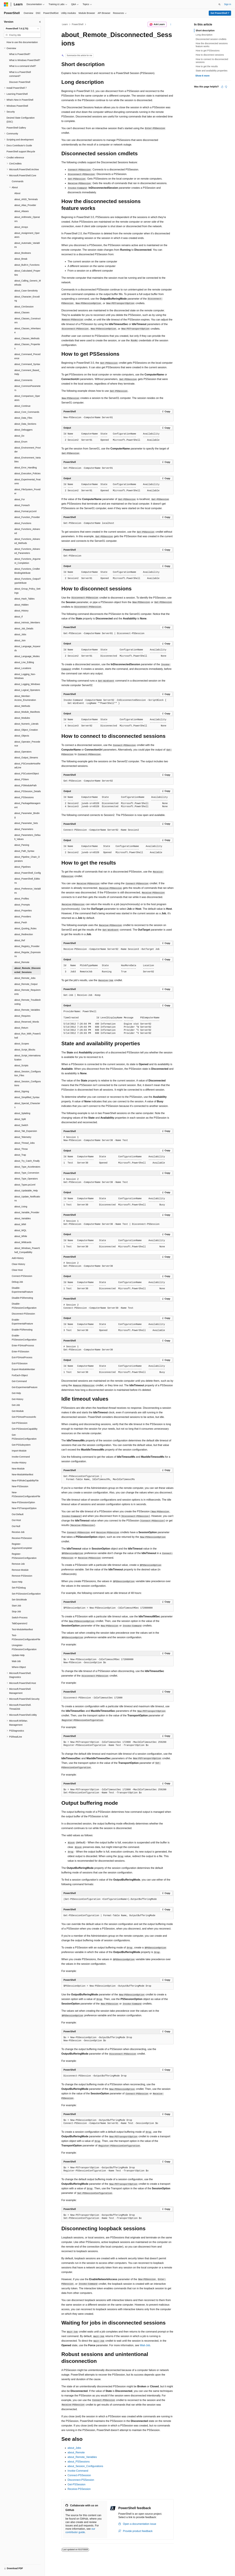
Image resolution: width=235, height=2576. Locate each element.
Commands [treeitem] (18, 181)
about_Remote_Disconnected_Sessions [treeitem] (27, 970)
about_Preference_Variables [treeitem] (27, 890)
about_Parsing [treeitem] (21, 845)
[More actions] (171, 24)
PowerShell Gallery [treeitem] (16, 127)
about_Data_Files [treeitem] (23, 418)
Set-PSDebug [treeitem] (19, 1587)
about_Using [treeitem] (20, 1206)
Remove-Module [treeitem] (20, 1570)
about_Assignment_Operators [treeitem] (27, 235)
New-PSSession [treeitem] (20, 1486)
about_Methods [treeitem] (22, 706)
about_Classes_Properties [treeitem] (27, 346)
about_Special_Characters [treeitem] (27, 1105)
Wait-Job (145, 2345)
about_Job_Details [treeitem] (23, 628)
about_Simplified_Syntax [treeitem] (26, 1097)
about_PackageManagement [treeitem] (27, 805)
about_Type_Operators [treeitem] (26, 1178)
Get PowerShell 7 (220, 13)
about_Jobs (74, 2448)
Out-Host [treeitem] (16, 1520)
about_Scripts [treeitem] (21, 1065)
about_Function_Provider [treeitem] (27, 517)
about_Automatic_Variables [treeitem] (27, 245)
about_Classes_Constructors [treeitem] (27, 320)
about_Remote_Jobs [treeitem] (24, 978)
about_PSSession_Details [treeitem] (27, 791)
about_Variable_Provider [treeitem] (26, 1212)
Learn (65, 24)
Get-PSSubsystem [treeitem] (21, 1445)
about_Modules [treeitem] (22, 718)
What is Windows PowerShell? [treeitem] (24, 60)
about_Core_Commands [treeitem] (26, 412)
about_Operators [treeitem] (22, 751)
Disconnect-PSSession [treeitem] (23, 1313)
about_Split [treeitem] (20, 1119)
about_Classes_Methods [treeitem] (26, 338)
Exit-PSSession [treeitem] (19, 1363)
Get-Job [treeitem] (16, 1405)
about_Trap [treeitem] (20, 1155)
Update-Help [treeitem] (18, 1655)
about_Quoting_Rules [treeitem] (25, 928)
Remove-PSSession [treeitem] (22, 1575)
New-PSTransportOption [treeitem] (24, 1508)
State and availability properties (211, 70)
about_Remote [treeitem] (21, 962)
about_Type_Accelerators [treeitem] (27, 1166)
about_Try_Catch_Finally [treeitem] (27, 1161)
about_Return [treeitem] (21, 1027)
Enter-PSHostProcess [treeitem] (23, 1345)
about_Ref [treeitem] (19, 940)
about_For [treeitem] (19, 499)
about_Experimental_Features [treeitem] (27, 481)
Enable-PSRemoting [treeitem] (22, 1329)
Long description (204, 34)
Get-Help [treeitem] (16, 1393)
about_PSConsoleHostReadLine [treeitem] (27, 765)
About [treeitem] (17, 193)
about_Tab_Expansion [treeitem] (25, 1131)
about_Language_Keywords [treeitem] (27, 648)
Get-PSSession (76, 2484)
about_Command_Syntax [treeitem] (27, 364)
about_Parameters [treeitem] (23, 829)
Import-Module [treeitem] (19, 1450)
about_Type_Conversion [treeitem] (26, 1172)
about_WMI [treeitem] (20, 1224)
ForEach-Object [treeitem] (20, 1375)
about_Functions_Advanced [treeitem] (27, 531)
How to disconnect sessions (210, 54)
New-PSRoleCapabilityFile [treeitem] (25, 1480)
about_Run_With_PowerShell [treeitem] (27, 1035)
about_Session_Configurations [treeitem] (27, 1083)
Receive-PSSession (79, 2489)
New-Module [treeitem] (18, 1468)
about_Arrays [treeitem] (21, 227)
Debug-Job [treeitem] (17, 1282)
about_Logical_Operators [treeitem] (27, 690)
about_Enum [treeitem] (20, 441)
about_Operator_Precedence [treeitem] (27, 743)
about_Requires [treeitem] (22, 1016)
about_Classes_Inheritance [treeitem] (27, 330)
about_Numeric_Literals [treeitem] (26, 723)
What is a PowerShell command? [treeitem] (20, 74)
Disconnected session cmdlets (211, 39)
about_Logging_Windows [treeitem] (27, 684)
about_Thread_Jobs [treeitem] (24, 1143)
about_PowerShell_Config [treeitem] (27, 873)
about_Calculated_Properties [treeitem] (27, 272)
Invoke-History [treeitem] (19, 1462)
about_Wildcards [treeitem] (22, 1242)
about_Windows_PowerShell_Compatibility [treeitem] (27, 1250)
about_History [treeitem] (21, 610)
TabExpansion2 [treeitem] (19, 1623)
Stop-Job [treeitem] (16, 1611)
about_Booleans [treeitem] (22, 253)
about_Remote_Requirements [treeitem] (27, 992)
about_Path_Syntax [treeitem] (24, 851)
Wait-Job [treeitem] (16, 1661)
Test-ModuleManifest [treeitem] (22, 1629)
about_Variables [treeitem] (22, 1218)
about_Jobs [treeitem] (20, 634)
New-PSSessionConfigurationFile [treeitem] (26, 1494)
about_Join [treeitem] (20, 640)
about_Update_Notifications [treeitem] (27, 1198)
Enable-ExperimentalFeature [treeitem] (22, 1321)
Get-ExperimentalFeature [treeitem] (24, 1387)
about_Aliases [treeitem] (21, 211)
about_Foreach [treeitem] (22, 505)
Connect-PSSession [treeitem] (22, 1276)
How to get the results (207, 66)
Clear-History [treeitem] (18, 1264)
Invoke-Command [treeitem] (21, 1456)
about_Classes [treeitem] (22, 312)
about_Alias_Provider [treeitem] (25, 205)
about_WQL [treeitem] (20, 1230)
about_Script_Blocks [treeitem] (24, 1049)
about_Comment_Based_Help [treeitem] (27, 372)
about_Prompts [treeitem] (22, 904)
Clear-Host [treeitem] (17, 1270)
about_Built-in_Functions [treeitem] (26, 265)
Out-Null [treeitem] (16, 1526)
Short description (205, 30)
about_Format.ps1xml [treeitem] (25, 511)
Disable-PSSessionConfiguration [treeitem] (24, 1305)
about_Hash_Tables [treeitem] (24, 598)
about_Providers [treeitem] (22, 916)
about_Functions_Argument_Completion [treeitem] (27, 561)
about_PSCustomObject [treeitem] (26, 773)
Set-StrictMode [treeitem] (19, 1599)
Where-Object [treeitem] (19, 1667)
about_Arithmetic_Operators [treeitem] (27, 219)
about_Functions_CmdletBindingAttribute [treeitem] (27, 571)
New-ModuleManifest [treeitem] (22, 1474)
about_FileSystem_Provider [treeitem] (27, 491)
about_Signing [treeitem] (21, 1091)
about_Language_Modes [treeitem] (27, 656)
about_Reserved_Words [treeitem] (26, 1021)
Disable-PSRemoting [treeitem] (22, 1298)
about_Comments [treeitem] (23, 380)
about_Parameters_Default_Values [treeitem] (27, 837)
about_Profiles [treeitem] (21, 898)
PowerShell (77, 24)
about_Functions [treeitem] (22, 523)
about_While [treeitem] (20, 1236)
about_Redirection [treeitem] (23, 934)
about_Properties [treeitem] (23, 910)
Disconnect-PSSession (81, 2479)
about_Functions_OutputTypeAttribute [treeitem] (27, 581)
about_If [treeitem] (18, 616)
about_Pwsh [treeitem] (20, 922)
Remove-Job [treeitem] (18, 1564)
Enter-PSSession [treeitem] (20, 1351)
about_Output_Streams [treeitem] (26, 757)
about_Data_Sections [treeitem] (25, 424)
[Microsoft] (6, 4)
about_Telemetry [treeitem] (22, 1137)
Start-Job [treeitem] (16, 1605)
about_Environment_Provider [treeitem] (27, 449)
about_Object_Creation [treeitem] (26, 730)
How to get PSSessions (207, 50)
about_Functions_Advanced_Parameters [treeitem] (27, 551)
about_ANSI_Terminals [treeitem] (26, 199)
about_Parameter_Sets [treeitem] (26, 823)
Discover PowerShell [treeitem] (19, 82)
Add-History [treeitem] (18, 1258)
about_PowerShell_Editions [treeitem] (27, 880)
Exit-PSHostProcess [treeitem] (22, 1357)
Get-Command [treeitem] (19, 1381)
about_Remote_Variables (82, 2457)
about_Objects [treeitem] (21, 735)
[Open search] (219, 4)
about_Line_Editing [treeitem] (24, 662)
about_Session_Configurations (85, 2466)
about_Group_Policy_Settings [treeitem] (27, 590)
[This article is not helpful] (226, 87)
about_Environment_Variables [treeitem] (27, 459)
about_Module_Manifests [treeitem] (27, 712)
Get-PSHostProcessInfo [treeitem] (24, 1417)
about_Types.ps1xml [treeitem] (24, 1184)
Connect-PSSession (79, 2475)
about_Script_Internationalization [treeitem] (27, 1057)
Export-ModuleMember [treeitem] (23, 1369)
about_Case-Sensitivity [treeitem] (26, 290)
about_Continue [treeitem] (22, 406)
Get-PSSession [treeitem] (19, 1423)
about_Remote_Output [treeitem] (26, 984)
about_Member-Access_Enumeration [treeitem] (25, 698)
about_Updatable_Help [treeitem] (26, 1190)
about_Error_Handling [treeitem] (25, 467)
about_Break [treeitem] (20, 259)
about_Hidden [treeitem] (21, 604)
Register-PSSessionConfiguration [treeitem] (24, 1556)
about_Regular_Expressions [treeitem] (27, 954)
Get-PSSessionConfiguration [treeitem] (24, 1437)
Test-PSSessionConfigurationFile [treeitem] (26, 1637)
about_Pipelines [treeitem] (22, 867)
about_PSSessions (79, 2461)
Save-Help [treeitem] (17, 1582)
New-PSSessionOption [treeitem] (23, 1502)
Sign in (227, 4)
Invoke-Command (78, 2470)
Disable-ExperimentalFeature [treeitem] (22, 1290)
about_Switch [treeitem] (21, 1125)
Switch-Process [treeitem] (19, 1617)
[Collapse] (40, 22)
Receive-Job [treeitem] (18, 1532)
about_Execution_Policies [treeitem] (27, 473)
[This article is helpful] (222, 87)
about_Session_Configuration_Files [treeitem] (27, 1073)
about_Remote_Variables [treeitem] (27, 1010)
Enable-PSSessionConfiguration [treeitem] (24, 1337)
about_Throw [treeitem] (21, 1149)
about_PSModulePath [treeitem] (25, 785)
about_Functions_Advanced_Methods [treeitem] (27, 541)
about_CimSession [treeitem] (24, 306)
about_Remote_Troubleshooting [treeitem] (27, 1002)
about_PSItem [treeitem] (21, 779)
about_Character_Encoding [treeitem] (27, 298)
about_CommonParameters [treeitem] (27, 388)
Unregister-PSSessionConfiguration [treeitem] (24, 1647)
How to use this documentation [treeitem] (22, 42)
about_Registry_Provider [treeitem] (26, 946)
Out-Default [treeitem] (18, 1514)
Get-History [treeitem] (17, 1399)
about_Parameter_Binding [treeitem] (27, 815)
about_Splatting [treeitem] (22, 1113)
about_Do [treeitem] (19, 435)
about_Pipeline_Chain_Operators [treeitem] (27, 859)
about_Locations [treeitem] (22, 668)
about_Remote (76, 2452)
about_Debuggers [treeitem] (23, 429)
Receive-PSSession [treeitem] (22, 1538)
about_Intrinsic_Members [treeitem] (27, 622)
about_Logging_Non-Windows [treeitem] (25, 676)
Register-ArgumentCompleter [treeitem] (22, 1546)
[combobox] (22, 28)
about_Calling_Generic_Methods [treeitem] (27, 282)
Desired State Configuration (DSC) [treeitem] (21, 119)
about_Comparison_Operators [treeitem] (27, 398)
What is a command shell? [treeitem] (22, 66)
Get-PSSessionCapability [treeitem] (24, 1429)
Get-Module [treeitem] (18, 1411)
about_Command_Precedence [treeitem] (27, 356)
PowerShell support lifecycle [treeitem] (21, 151)
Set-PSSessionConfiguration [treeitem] (26, 1593)
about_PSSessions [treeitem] (24, 797)
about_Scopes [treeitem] (21, 1043)
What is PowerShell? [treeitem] (19, 54)
